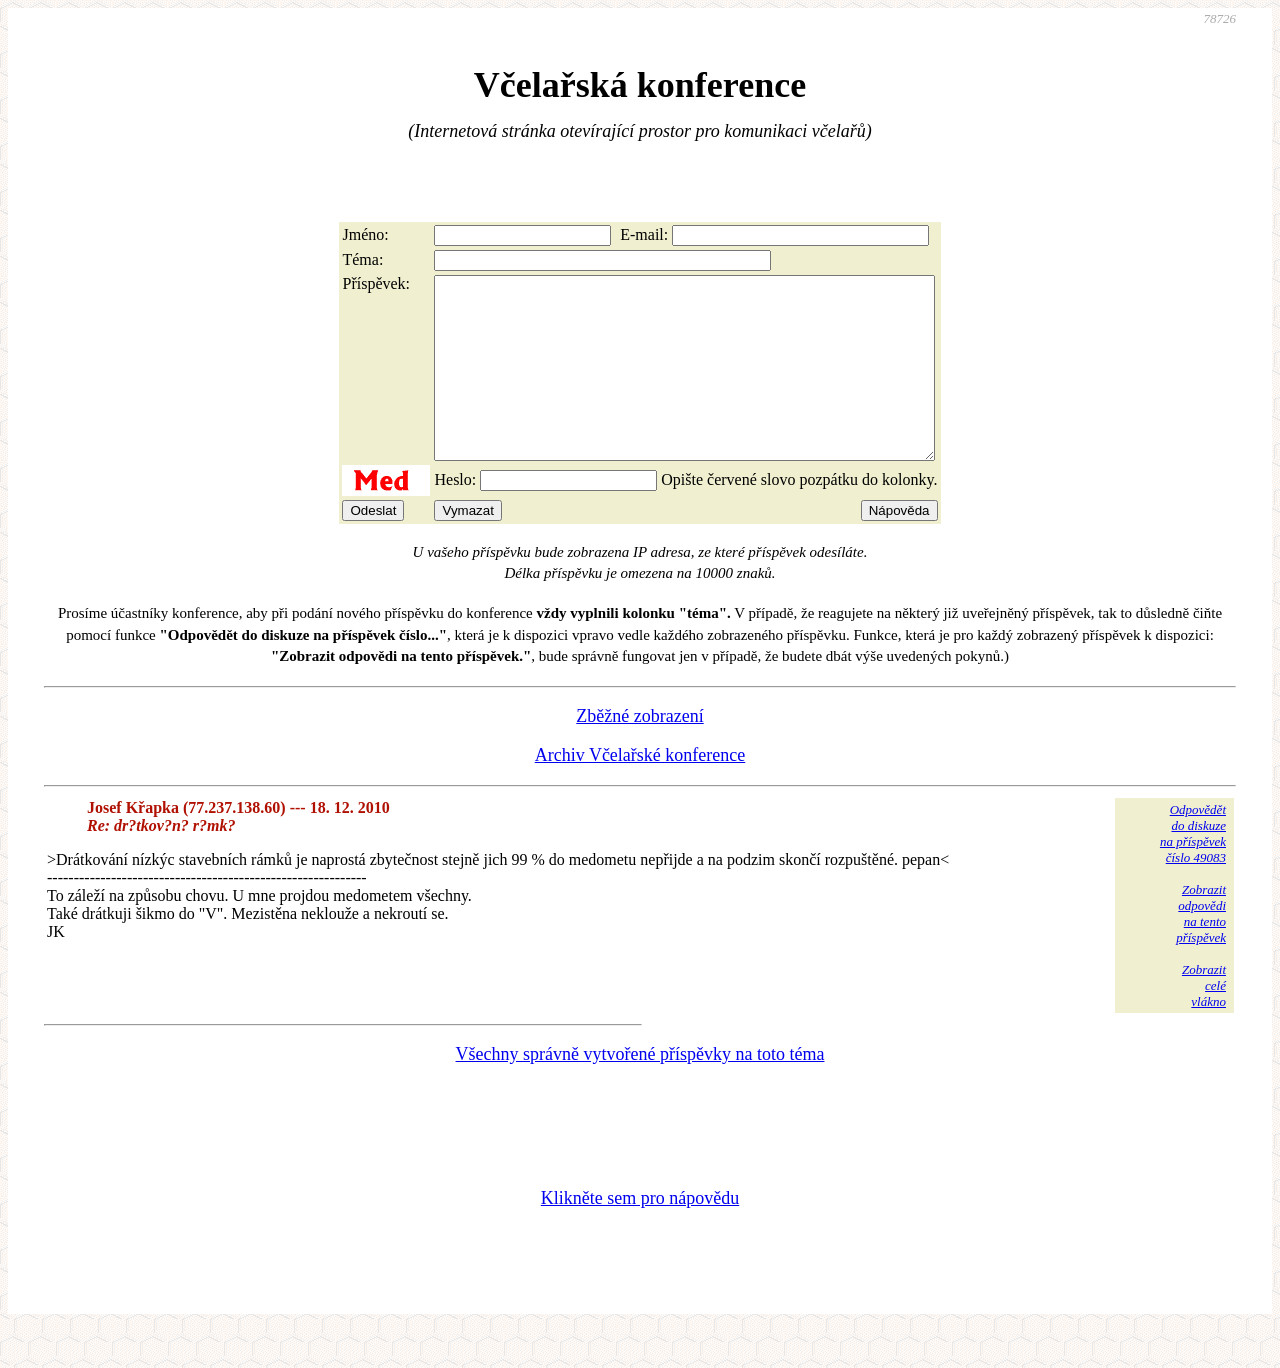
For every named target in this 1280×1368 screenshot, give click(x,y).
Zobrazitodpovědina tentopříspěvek (1201, 949)
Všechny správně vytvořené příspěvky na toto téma (640, 1090)
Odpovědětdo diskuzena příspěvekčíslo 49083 (1193, 869)
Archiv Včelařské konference (640, 791)
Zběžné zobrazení (639, 752)
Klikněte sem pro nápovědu (640, 1234)
